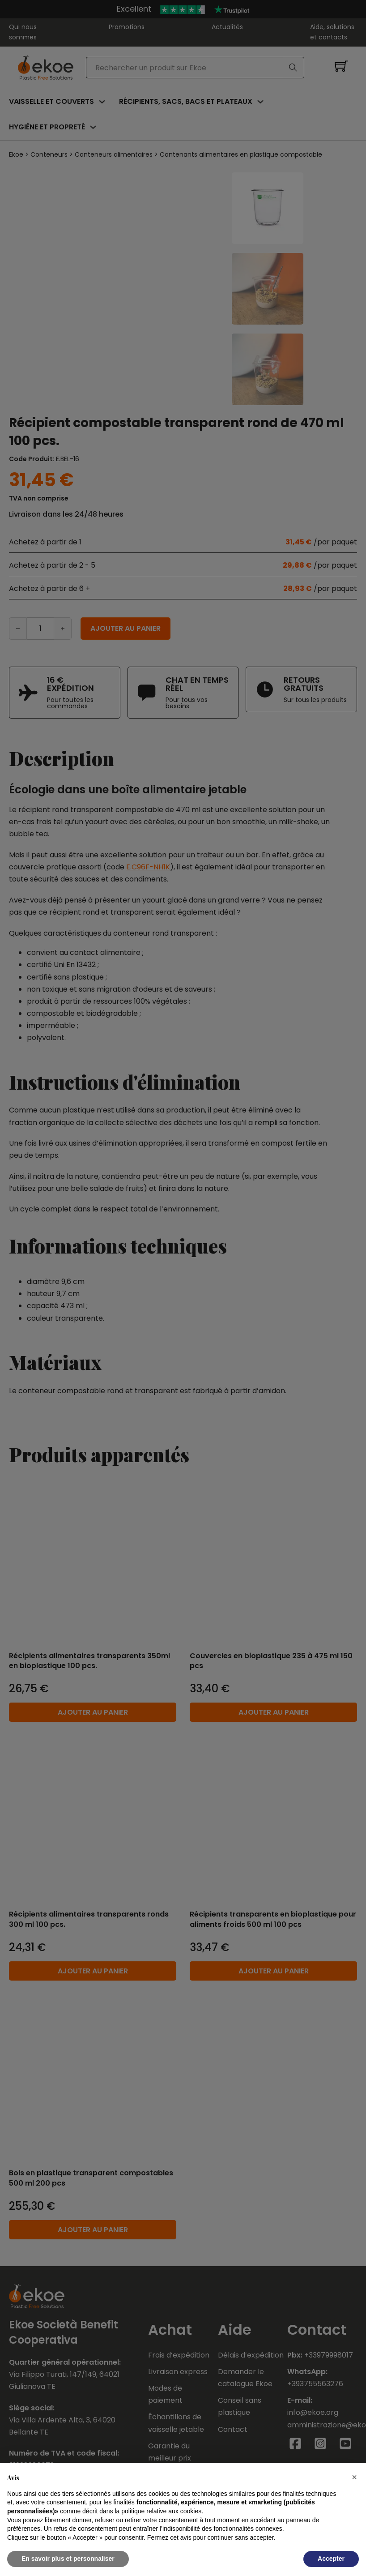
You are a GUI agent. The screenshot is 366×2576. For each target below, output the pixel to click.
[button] (354, 2477)
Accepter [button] (331, 2558)
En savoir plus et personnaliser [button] (68, 2558)
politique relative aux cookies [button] (161, 2511)
